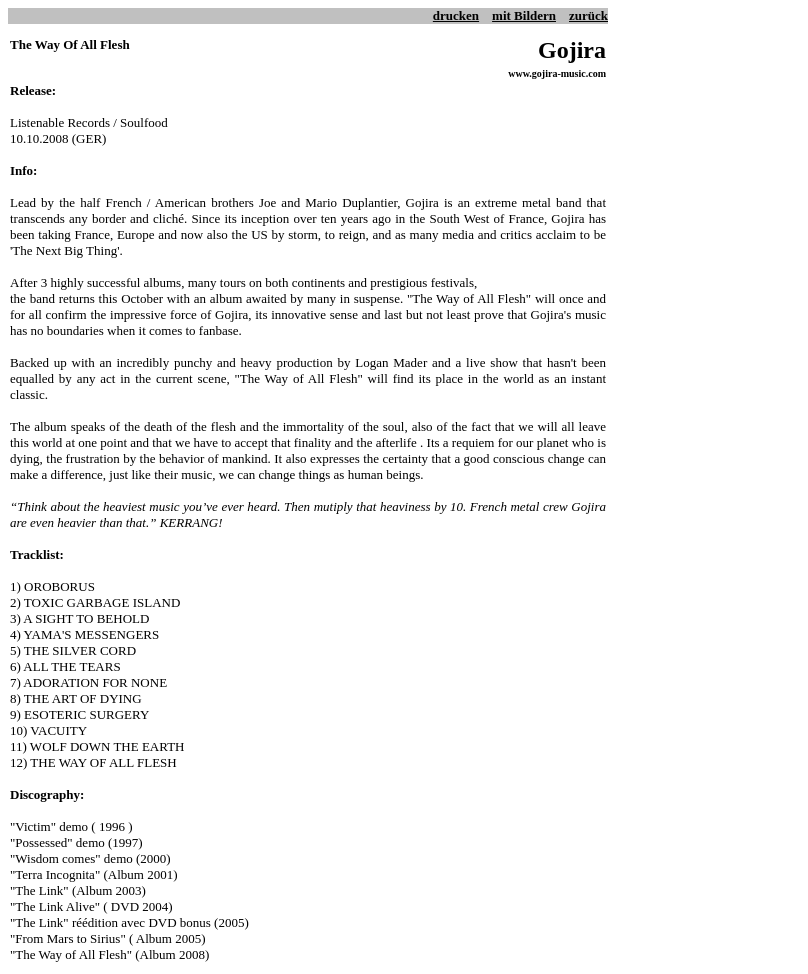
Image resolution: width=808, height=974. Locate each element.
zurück (588, 15)
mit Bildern (524, 15)
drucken (456, 15)
